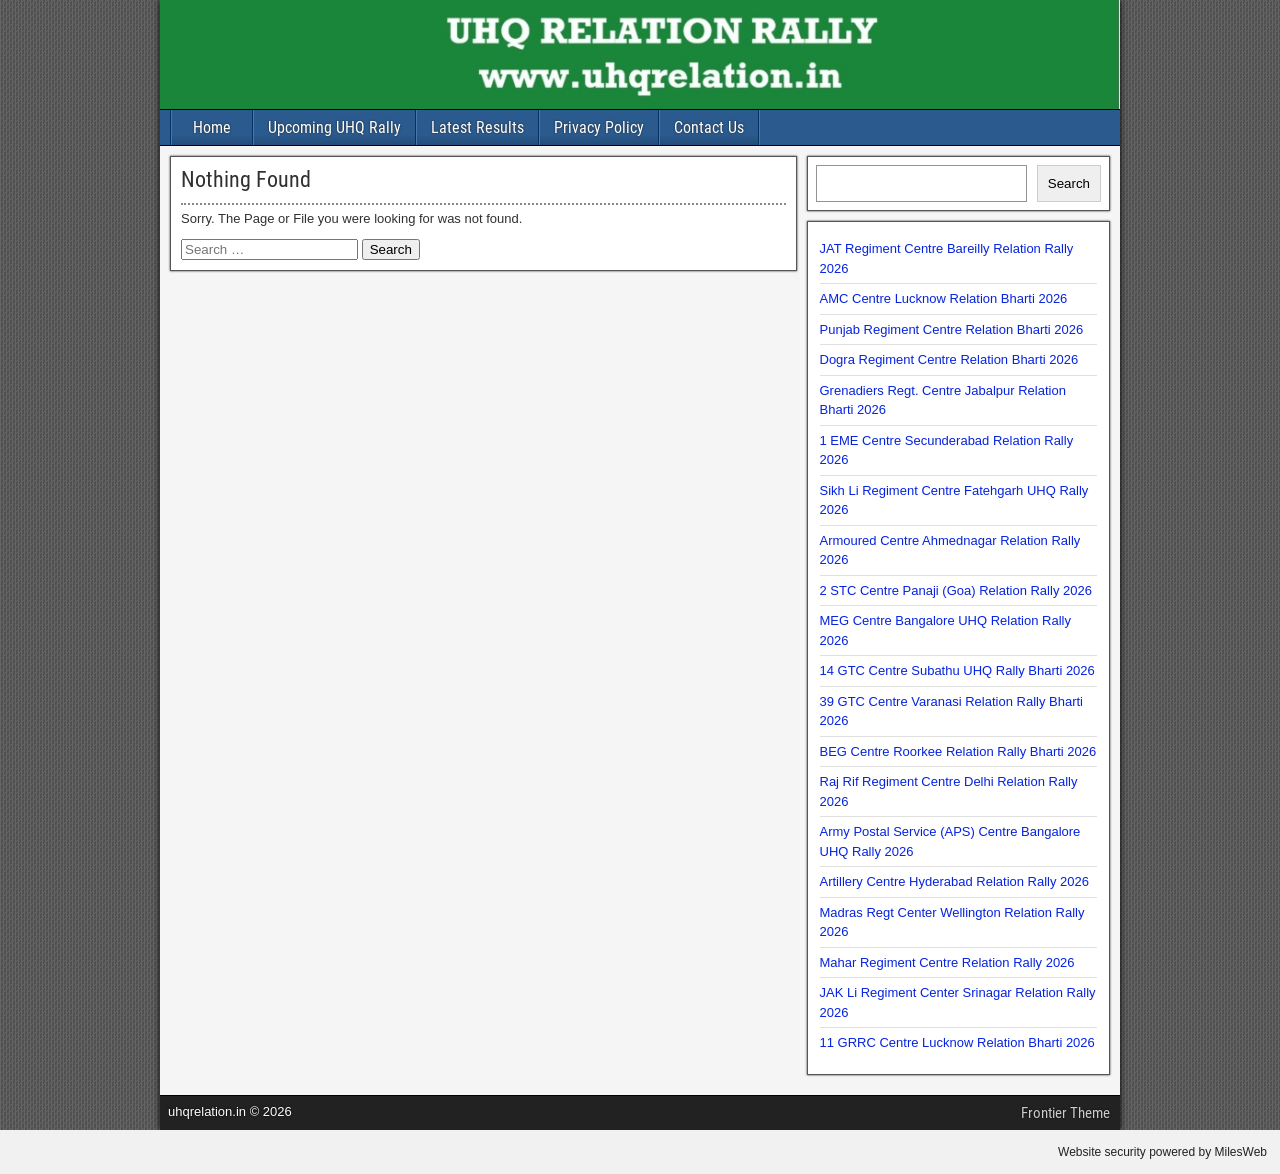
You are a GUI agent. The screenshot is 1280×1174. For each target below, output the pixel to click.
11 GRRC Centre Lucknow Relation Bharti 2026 (957, 1042)
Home (212, 127)
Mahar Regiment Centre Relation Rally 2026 (947, 962)
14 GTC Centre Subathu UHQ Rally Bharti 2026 (957, 670)
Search (1069, 183)
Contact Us (709, 127)
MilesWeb (1241, 1152)
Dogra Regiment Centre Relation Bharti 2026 (949, 359)
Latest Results (477, 127)
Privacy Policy (599, 127)
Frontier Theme (1065, 1113)
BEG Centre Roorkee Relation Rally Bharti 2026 (958, 751)
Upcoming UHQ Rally (334, 127)
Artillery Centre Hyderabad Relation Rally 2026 (955, 881)
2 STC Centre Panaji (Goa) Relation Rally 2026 (956, 590)
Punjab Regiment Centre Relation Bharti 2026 (952, 329)
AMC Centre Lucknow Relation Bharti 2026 (944, 298)
